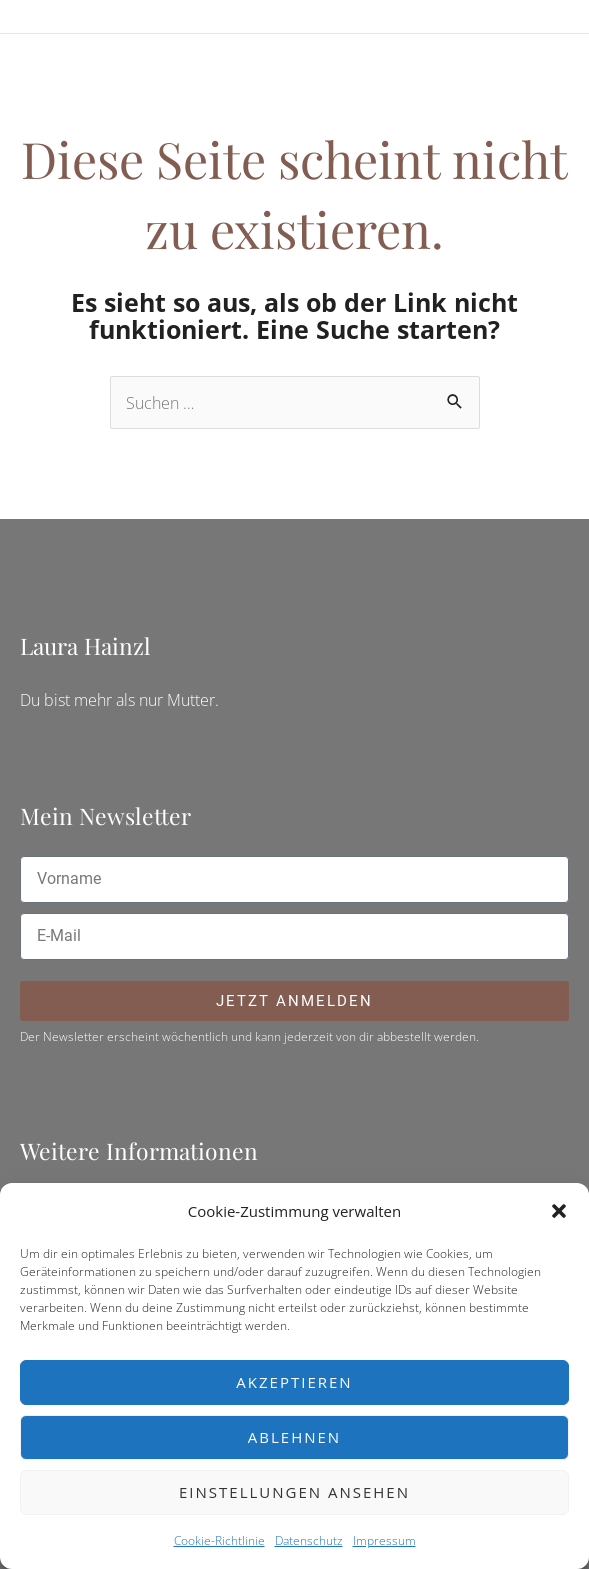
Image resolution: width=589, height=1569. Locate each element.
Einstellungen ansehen (294, 1492)
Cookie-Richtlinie (219, 1540)
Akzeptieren (294, 1382)
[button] (559, 1211)
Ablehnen (294, 1437)
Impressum (384, 1540)
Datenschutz (309, 1540)
